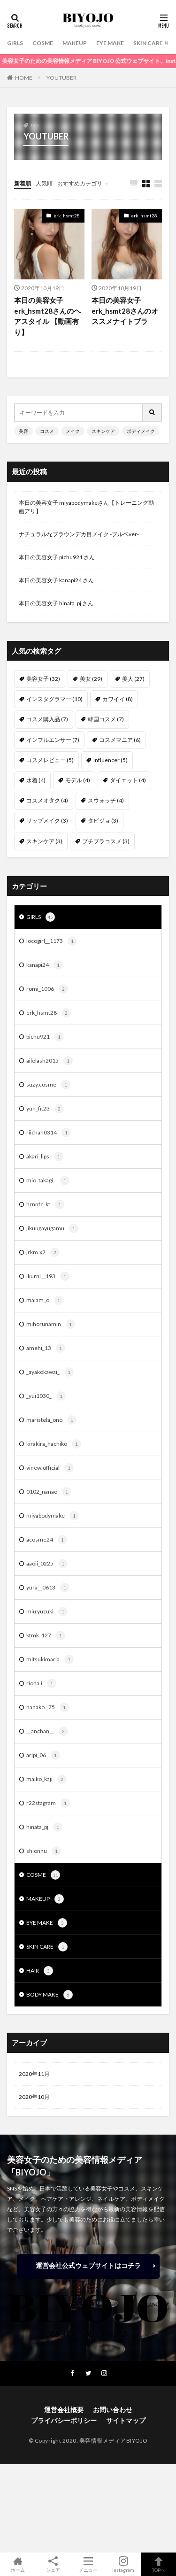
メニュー (88, 2564)
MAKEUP (74, 42)
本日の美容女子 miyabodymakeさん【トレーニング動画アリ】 (86, 507)
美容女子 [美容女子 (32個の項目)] (43, 678)
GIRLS (15, 42)
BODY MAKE (49, 1994)
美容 (23, 431)
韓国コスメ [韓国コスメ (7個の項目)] (106, 719)
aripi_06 (43, 1755)
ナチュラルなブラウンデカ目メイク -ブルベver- (79, 534)
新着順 (22, 183)
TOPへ (158, 2564)
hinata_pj (44, 1827)
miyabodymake (52, 1515)
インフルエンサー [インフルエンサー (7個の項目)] (52, 739)
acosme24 (46, 1539)
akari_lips (44, 1156)
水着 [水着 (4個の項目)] (36, 780)
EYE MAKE (110, 42)
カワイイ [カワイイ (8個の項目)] (117, 698)
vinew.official (50, 1468)
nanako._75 (47, 1707)
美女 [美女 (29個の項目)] (91, 678)
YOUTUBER (61, 77)
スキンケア (103, 431)
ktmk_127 (45, 1635)
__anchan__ (47, 1731)
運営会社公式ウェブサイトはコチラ (88, 2265)
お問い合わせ (112, 2410)
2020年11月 (34, 2073)
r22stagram (48, 1803)
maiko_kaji (46, 1779)
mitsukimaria (50, 1659)
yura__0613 (47, 1587)
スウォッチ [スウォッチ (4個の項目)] (106, 800)
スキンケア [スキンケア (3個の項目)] (44, 841)
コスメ (47, 431)
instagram (123, 2564)
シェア (52, 2564)
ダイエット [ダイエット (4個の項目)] (128, 780)
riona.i (41, 1683)
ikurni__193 (47, 1276)
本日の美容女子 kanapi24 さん (56, 580)
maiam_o (44, 1300)
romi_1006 (47, 989)
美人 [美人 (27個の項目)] (133, 678)
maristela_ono (51, 1420)
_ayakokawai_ (50, 1372)
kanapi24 (44, 965)
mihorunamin (50, 1324)
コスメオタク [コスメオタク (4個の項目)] (47, 800)
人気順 (44, 183)
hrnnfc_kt (45, 1204)
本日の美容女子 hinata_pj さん (56, 603)
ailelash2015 (49, 1060)
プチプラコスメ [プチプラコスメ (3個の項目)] (106, 841)
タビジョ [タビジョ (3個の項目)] (103, 820)
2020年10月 (34, 2096)
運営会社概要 (64, 2410)
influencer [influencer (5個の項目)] (110, 760)
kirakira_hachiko (53, 1444)
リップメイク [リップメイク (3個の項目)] (47, 820)
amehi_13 (45, 1348)
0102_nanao (48, 1491)
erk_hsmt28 (67, 215)
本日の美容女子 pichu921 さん (57, 557)
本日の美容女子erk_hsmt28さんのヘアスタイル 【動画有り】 (47, 316)
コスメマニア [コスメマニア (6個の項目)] (120, 739)
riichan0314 (48, 1132)
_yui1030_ (46, 1396)
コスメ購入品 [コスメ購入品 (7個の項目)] (47, 719)
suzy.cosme (48, 1084)
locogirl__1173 (51, 941)
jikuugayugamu (52, 1228)
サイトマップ (125, 2420)
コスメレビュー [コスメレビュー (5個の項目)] (50, 760)
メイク (73, 431)
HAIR (39, 1970)
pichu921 (45, 1036)
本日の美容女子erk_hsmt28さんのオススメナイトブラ (125, 310)
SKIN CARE (148, 42)
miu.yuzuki (47, 1611)
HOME (23, 77)
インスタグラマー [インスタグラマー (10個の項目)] (54, 698)
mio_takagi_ (47, 1180)
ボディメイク (141, 431)
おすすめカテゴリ (79, 183)
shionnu (43, 1851)
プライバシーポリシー (64, 2420)
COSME (42, 42)
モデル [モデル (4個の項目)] (77, 780)
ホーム (17, 2564)
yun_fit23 (45, 1108)
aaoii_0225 (47, 1563)
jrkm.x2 (43, 1252)
